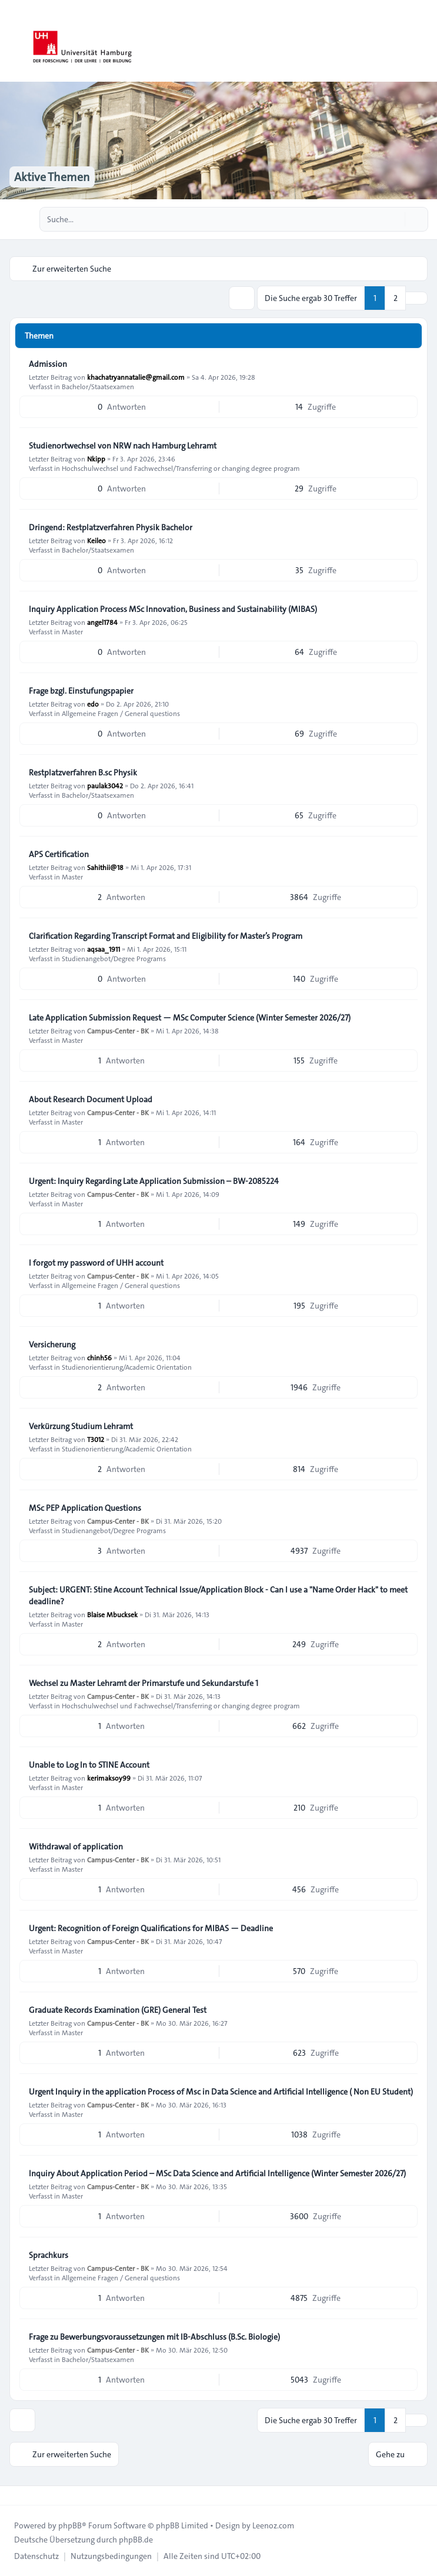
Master (72, 631)
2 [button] (395, 298)
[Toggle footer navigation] (14, 2495)
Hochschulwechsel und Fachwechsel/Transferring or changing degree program (181, 468)
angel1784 (102, 622)
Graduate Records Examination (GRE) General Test (117, 2010)
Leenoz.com (273, 2525)
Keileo (96, 540)
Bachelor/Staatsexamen (98, 386)
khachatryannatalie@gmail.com (136, 377)
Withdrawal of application (76, 1846)
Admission (48, 364)
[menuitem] (36, 2556)
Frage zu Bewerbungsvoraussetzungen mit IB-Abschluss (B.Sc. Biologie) (154, 2337)
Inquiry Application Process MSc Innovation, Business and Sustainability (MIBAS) (173, 609)
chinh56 (99, 1357)
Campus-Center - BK (118, 1030)
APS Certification (59, 854)
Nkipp (96, 458)
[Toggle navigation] (423, 41)
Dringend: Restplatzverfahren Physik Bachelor (110, 527)
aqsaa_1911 (103, 949)
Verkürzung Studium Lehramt (81, 1426)
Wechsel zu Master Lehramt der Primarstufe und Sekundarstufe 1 (143, 1683)
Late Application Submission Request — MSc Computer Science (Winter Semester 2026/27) (190, 1017)
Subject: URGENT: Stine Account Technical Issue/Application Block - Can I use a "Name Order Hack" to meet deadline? (218, 1595)
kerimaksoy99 (109, 1777)
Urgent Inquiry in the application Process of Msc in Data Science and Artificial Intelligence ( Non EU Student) (221, 2091)
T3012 (95, 1439)
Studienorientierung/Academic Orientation (127, 1366)
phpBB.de (136, 2539)
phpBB (70, 2525)
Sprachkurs (48, 2255)
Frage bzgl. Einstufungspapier (81, 691)
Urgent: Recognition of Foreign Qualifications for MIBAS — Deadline (151, 1928)
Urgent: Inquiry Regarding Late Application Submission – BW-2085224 (154, 1181)
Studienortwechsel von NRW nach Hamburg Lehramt (122, 445)
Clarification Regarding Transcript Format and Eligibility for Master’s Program (165, 936)
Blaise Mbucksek (112, 1614)
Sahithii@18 (105, 867)
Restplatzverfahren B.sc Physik (83, 772)
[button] (416, 298)
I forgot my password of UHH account (96, 1263)
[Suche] (395, 219)
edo (93, 703)
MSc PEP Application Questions (85, 1508)
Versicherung (52, 1344)
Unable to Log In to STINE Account (89, 1765)
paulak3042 (105, 785)
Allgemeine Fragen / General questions (121, 713)
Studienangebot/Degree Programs (114, 958)
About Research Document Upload (90, 1099)
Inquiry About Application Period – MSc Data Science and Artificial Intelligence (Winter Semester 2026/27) (217, 2173)
